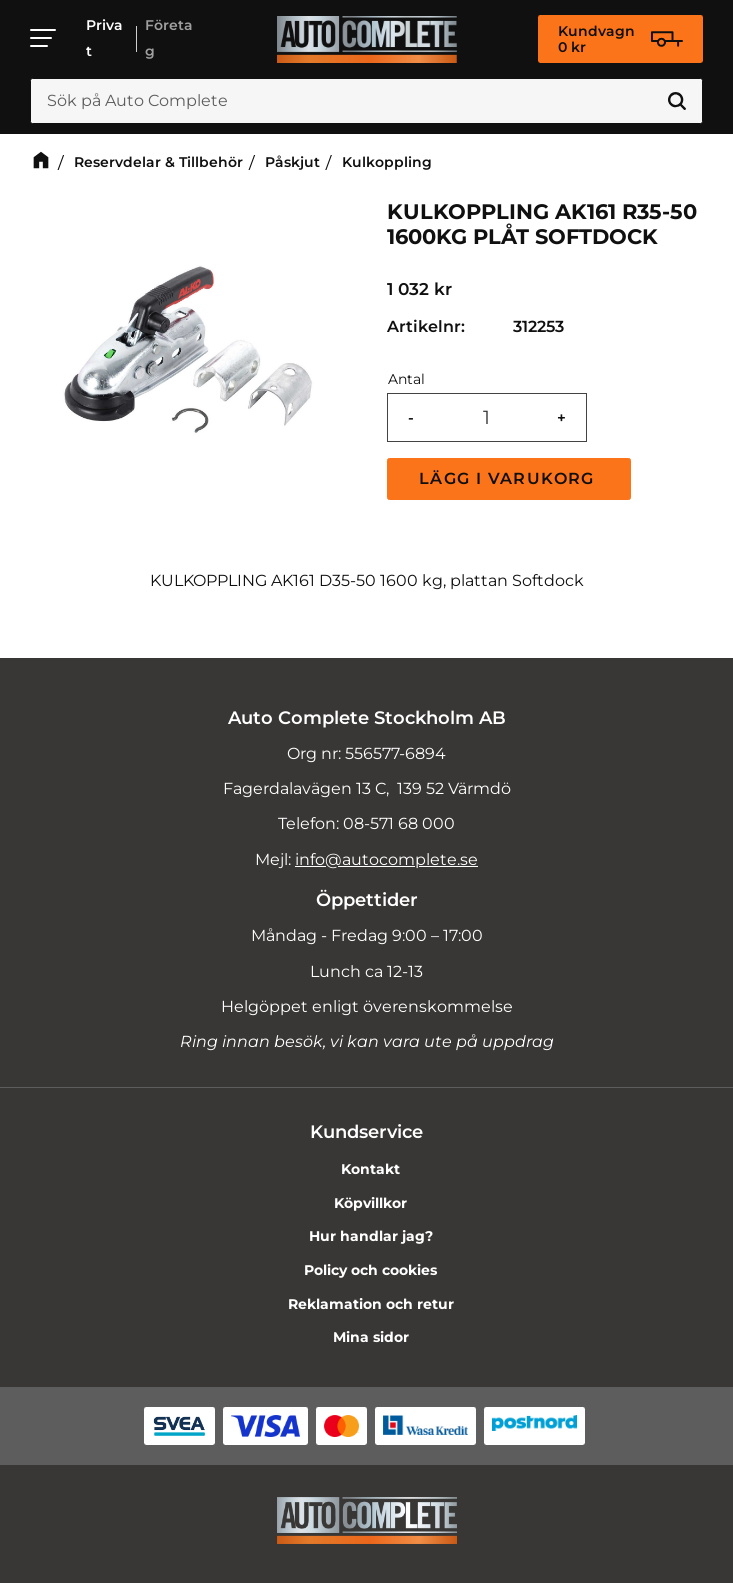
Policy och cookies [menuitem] (370, 1270)
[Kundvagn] (620, 39)
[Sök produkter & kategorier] (366, 101)
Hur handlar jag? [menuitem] (371, 1236)
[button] (44, 38)
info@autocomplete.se (386, 859)
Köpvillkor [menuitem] (370, 1203)
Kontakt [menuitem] (370, 1169)
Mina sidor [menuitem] (371, 1337)
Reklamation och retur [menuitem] (371, 1304)
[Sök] (677, 101)
